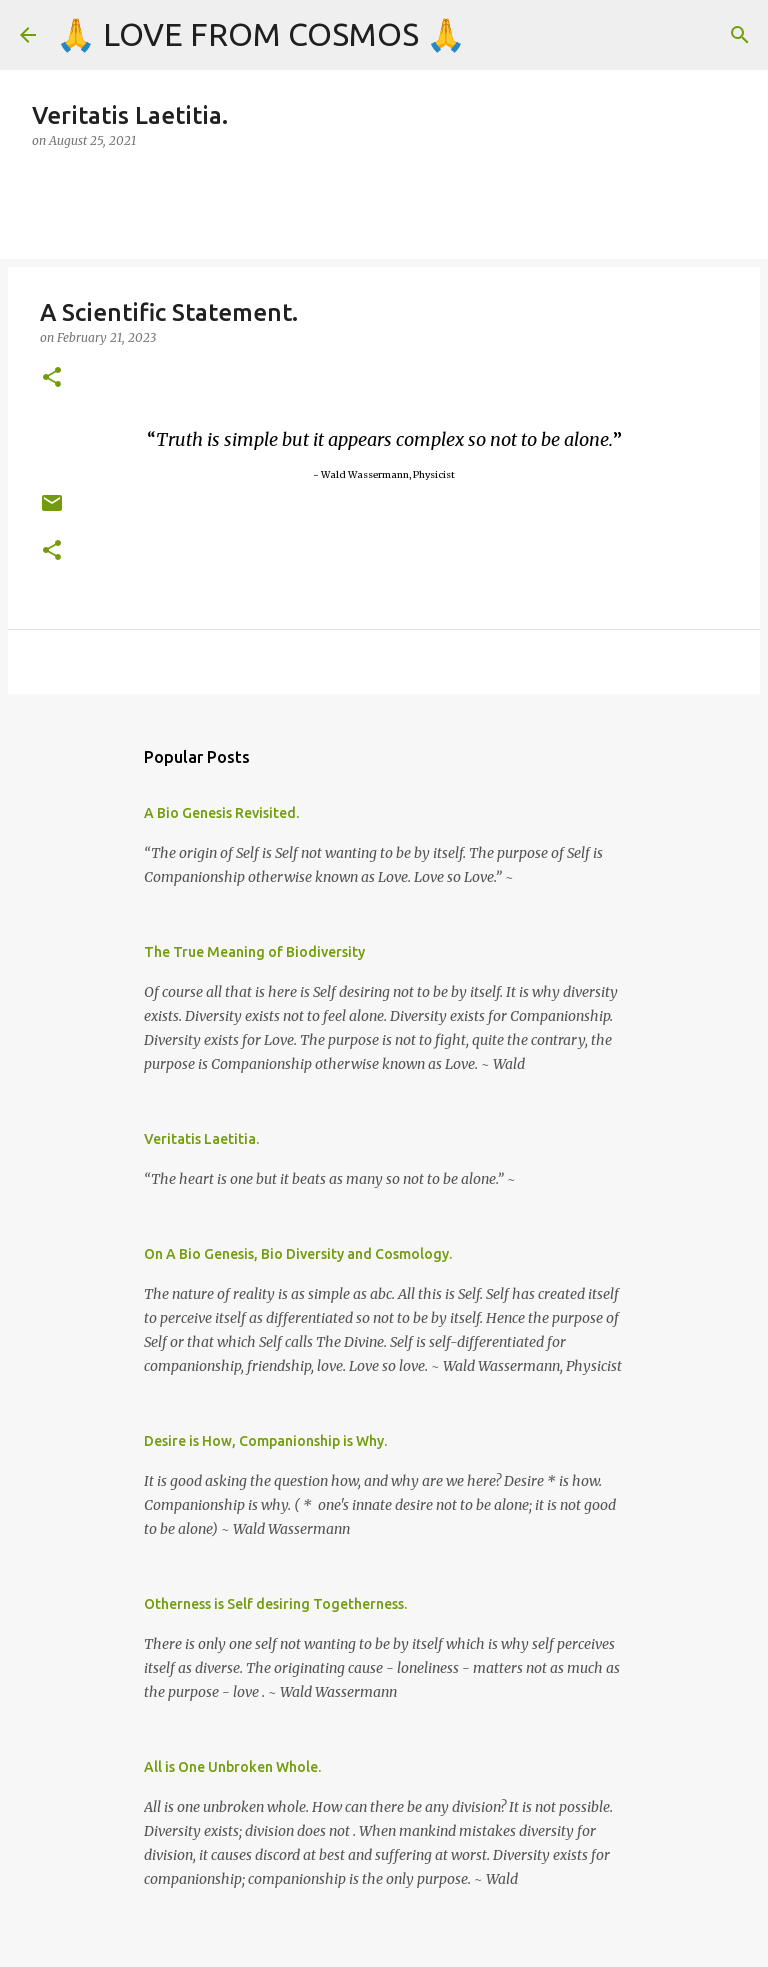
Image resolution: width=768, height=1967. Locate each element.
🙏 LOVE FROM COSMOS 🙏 (261, 34)
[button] (52, 378)
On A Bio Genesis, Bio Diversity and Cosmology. (298, 1254)
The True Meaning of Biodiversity (254, 952)
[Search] (740, 35)
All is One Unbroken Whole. (232, 1767)
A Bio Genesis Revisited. (221, 813)
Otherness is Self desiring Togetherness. (275, 1604)
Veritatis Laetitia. (201, 1139)
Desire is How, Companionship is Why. (265, 1441)
